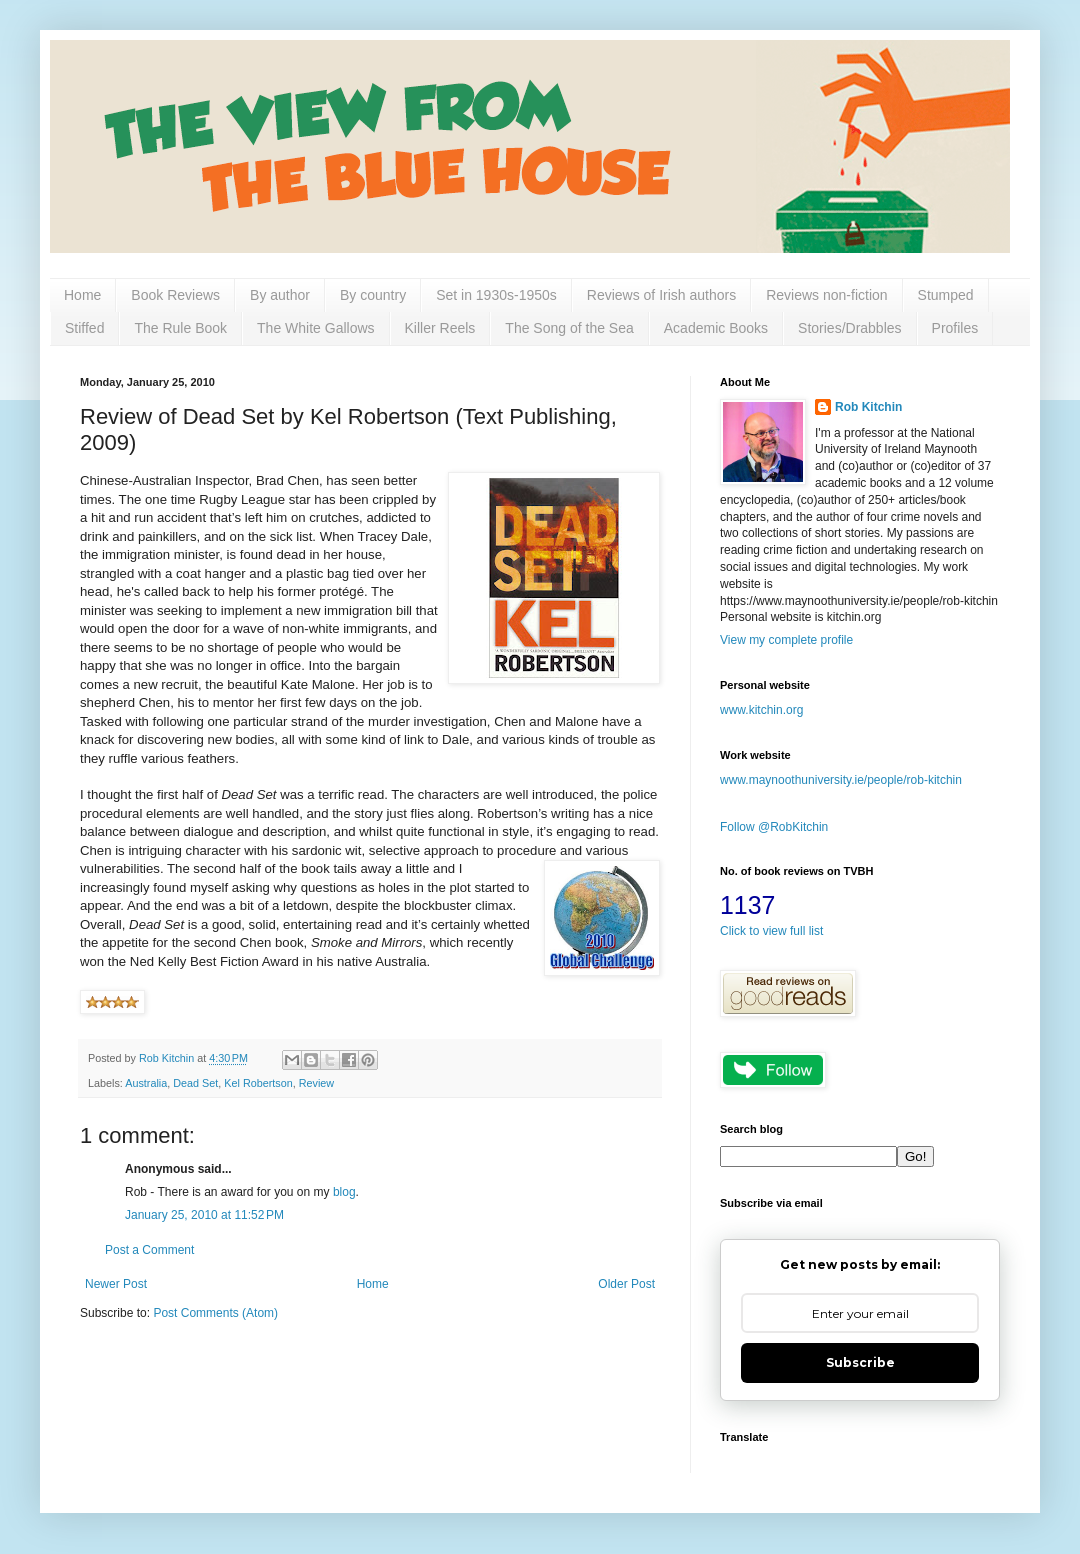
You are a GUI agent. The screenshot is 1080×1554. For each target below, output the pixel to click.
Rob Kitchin (868, 407)
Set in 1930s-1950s (496, 295)
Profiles (955, 328)
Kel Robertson (258, 1083)
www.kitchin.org (761, 710)
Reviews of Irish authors (661, 295)
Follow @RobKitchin (774, 827)
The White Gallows (315, 328)
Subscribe (860, 1362)
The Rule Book (180, 328)
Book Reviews (175, 295)
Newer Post (116, 1284)
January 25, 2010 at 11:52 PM (204, 1215)
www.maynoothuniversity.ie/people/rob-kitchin (841, 780)
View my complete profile (786, 640)
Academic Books (716, 328)
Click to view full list (771, 931)
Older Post (626, 1284)
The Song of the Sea (569, 328)
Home (82, 295)
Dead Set (195, 1083)
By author (280, 295)
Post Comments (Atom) (215, 1313)
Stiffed (84, 328)
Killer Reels (440, 328)
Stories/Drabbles (850, 328)
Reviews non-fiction (826, 295)
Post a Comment (149, 1250)
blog (344, 1192)
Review (316, 1083)
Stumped (946, 295)
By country (373, 295)
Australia (146, 1083)
